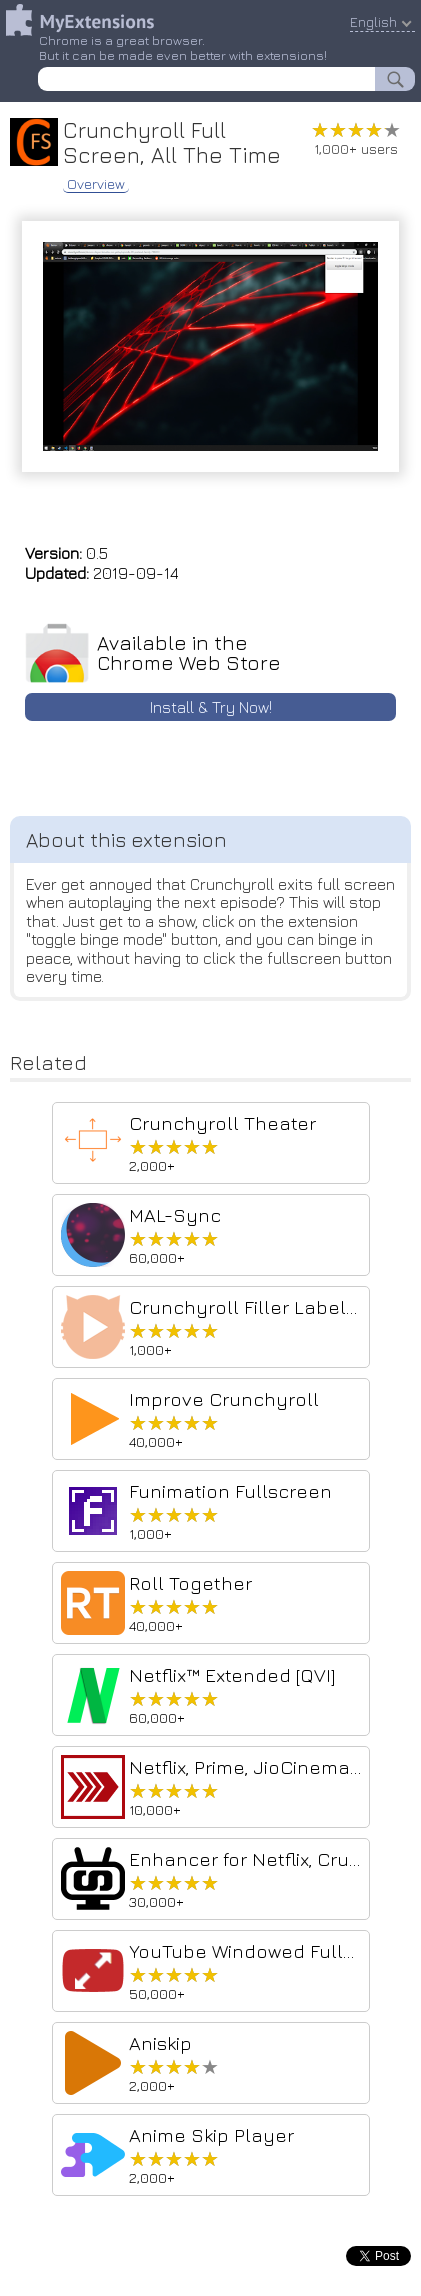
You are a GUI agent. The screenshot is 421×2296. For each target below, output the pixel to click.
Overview (96, 184)
